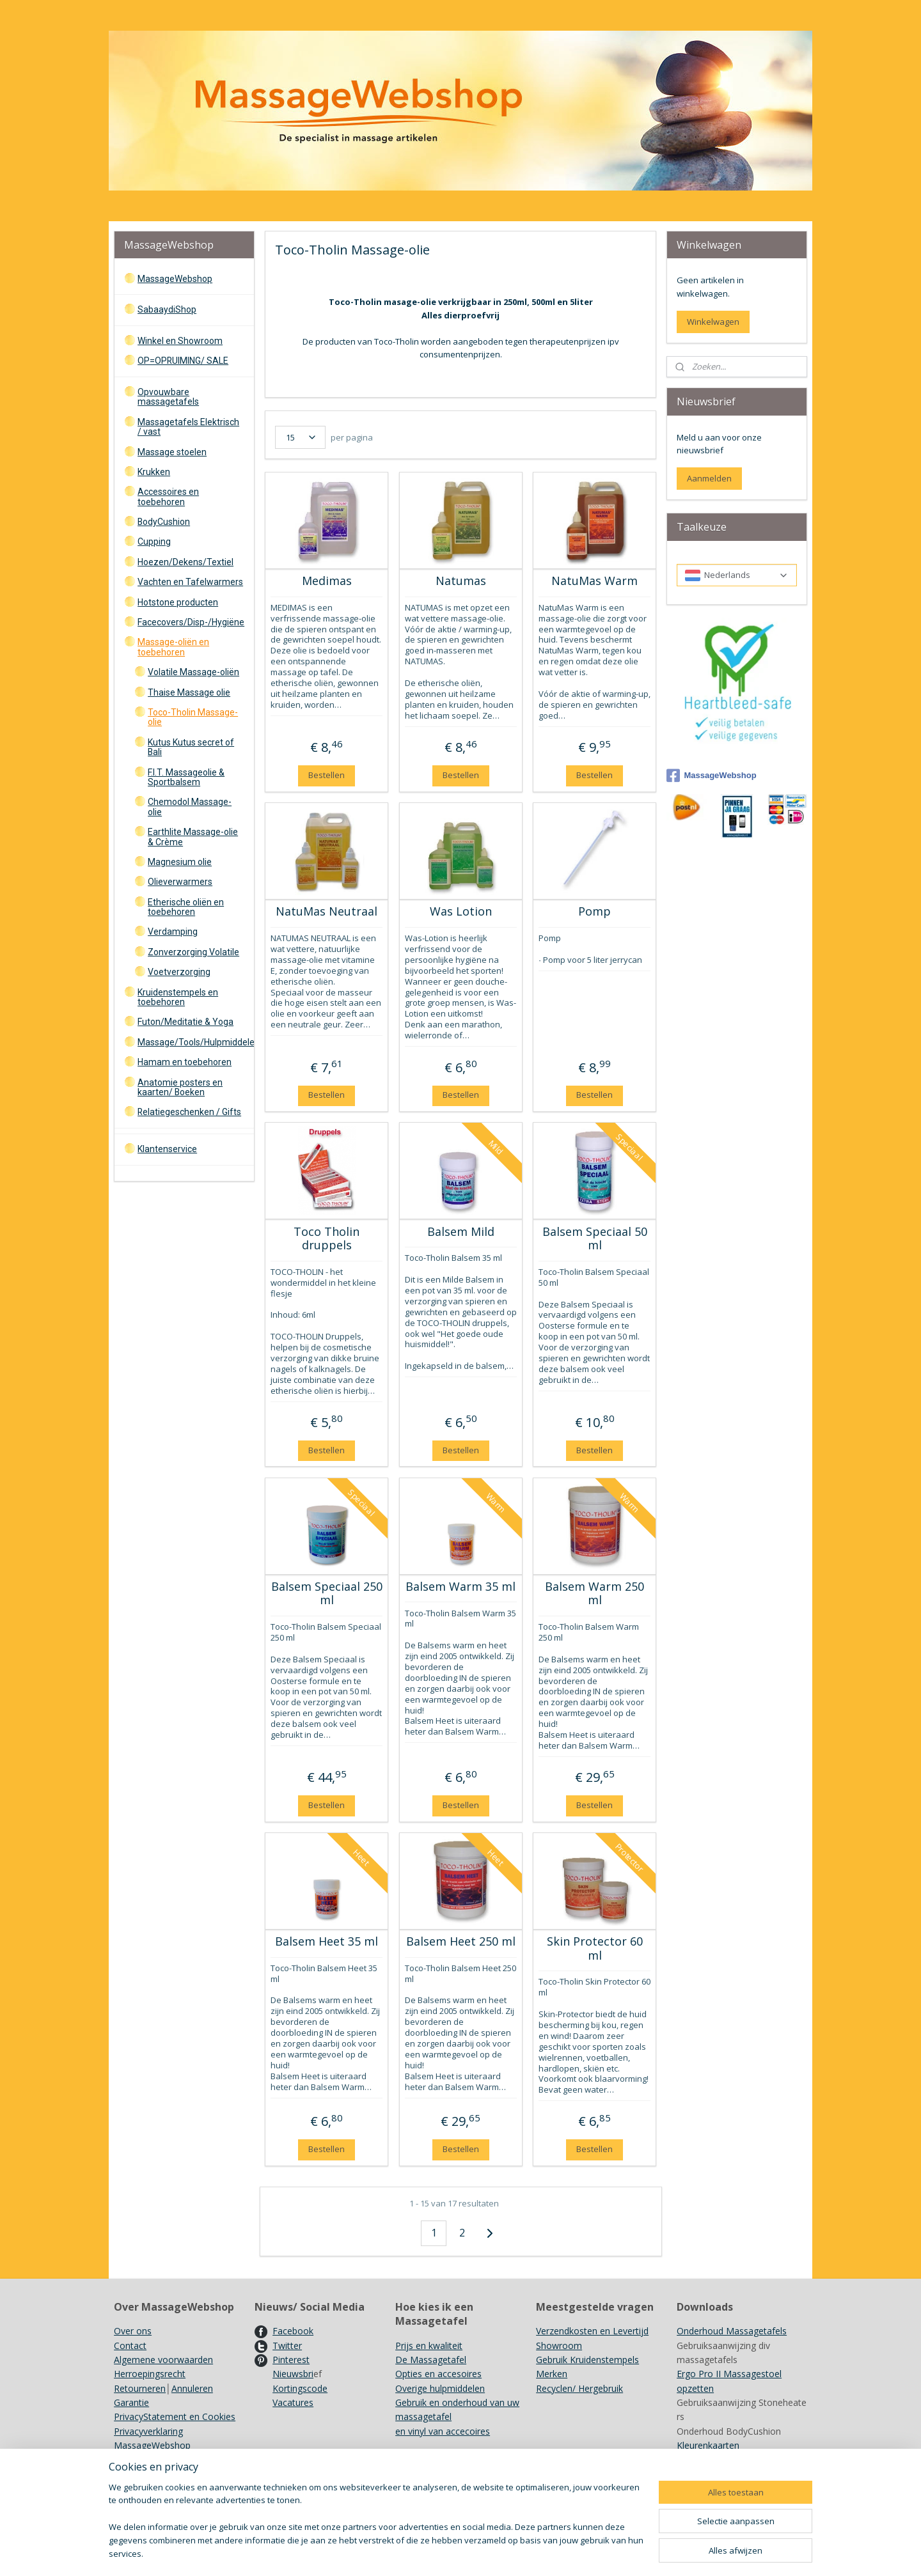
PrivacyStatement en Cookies (174, 2416)
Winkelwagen (713, 321)
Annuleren (192, 2388)
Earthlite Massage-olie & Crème (193, 837)
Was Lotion (460, 912)
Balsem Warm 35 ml (460, 1587)
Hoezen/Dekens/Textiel (185, 562)
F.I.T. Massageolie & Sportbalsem (186, 777)
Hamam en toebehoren (185, 1062)
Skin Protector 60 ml (594, 1948)
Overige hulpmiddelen (440, 2388)
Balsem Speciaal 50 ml (594, 1239)
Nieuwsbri (292, 2374)
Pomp (594, 912)
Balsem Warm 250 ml (594, 1593)
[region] (376, 2528)
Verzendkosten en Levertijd (592, 2331)
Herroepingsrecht (149, 2374)
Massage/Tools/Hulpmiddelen (195, 1042)
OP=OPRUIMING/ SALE (183, 360)
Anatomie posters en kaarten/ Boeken (180, 1087)
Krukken (154, 472)
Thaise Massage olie (189, 692)
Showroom (559, 2345)
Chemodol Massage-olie (190, 806)
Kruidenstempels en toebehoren (178, 997)
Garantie (131, 2402)
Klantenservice (167, 1149)
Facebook (292, 2331)
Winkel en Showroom (180, 341)
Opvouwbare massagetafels (168, 397)
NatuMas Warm (594, 581)
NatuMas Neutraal (326, 912)
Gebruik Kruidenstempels (587, 2360)
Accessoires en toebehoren (168, 496)
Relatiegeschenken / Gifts (189, 1112)
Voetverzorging (179, 972)
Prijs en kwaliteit (428, 2345)
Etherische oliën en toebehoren (186, 907)
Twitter (287, 2345)
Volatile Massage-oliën (193, 672)
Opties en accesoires (438, 2374)
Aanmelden (709, 478)
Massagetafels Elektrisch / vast (188, 427)
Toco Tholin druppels (326, 1239)
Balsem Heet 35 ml (326, 1942)
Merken (551, 2374)
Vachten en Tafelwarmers (190, 582)
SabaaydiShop (167, 309)
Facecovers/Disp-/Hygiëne (191, 622)
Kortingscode (299, 2388)
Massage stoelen (172, 452)
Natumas (460, 581)
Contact (130, 2345)
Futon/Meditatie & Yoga (185, 1022)
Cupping (154, 541)
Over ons (133, 2331)
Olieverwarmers (180, 882)
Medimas (326, 581)
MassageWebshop (175, 279)
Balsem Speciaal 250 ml (326, 1593)
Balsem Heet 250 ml (460, 1942)
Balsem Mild (460, 1232)
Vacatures (292, 2402)
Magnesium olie (180, 862)
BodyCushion (164, 522)
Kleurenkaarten (708, 2445)
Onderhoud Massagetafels (732, 2331)
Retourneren (140, 2388)
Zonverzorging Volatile (193, 952)
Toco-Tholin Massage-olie (193, 717)
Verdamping (173, 931)
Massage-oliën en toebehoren (173, 647)
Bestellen (326, 775)
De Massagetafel (430, 2360)
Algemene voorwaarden (163, 2360)
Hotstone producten (178, 602)
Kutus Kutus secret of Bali (191, 747)
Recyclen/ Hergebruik (579, 2388)
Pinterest (291, 2360)
